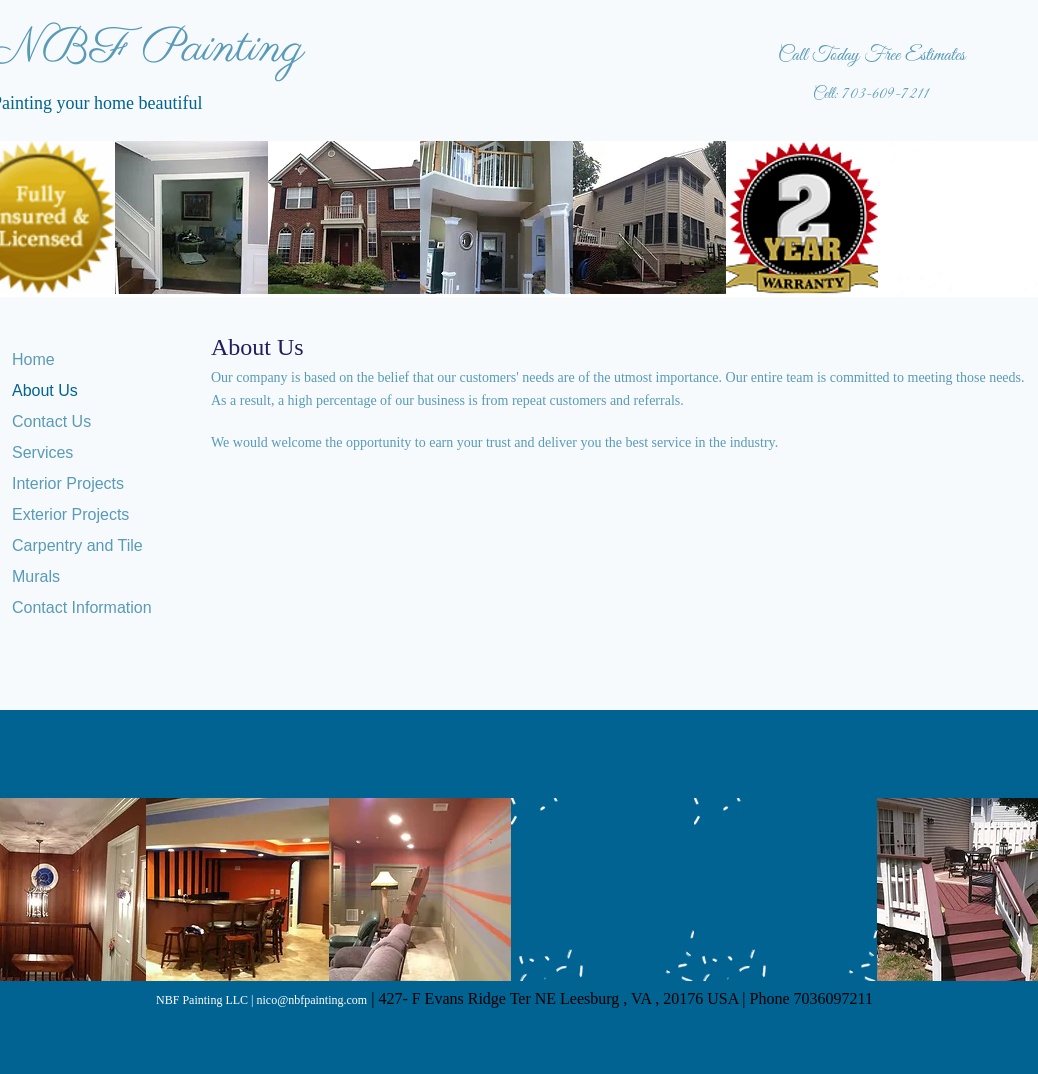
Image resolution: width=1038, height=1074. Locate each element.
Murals (36, 576)
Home (33, 359)
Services (42, 452)
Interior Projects (68, 483)
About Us (45, 390)
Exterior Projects (70, 514)
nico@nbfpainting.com (311, 1000)
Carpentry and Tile (77, 545)
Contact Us (51, 421)
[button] (191, 217)
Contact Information (82, 607)
